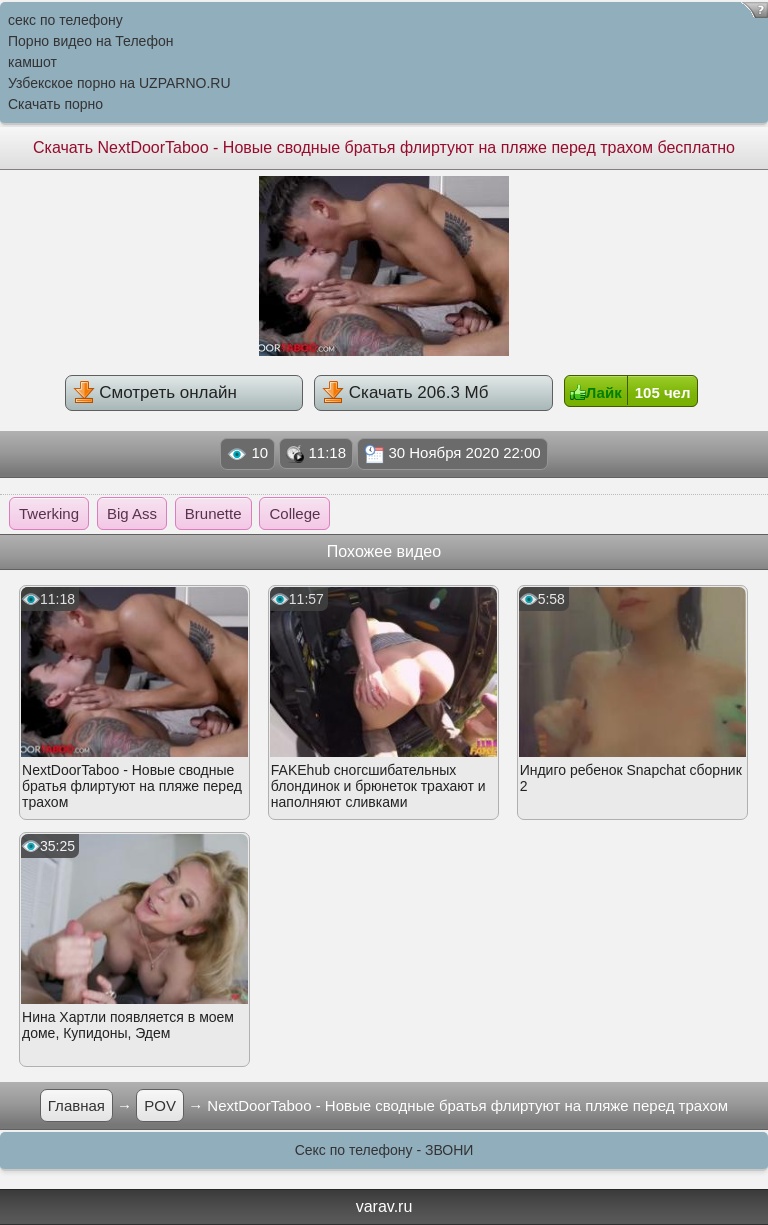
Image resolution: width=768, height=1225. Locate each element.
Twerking (49, 513)
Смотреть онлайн (155, 392)
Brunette (213, 513)
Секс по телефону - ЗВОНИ (384, 1150)
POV (160, 1105)
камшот (32, 62)
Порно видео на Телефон (90, 41)
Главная (76, 1105)
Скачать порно (55, 104)
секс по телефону (65, 20)
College (294, 513)
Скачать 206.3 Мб (405, 392)
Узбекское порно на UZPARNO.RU (119, 83)
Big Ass (132, 513)
